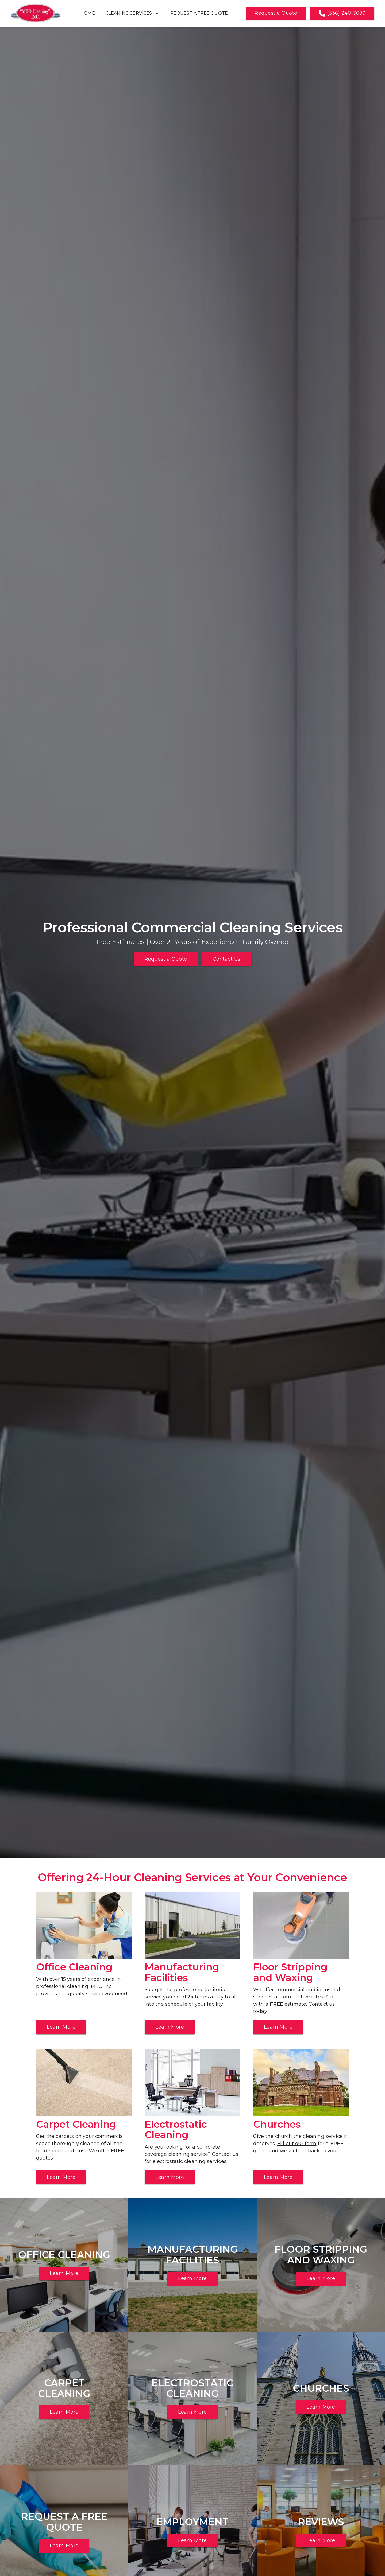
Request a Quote (276, 13)
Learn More (61, 2027)
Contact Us (227, 959)
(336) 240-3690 (342, 13)
